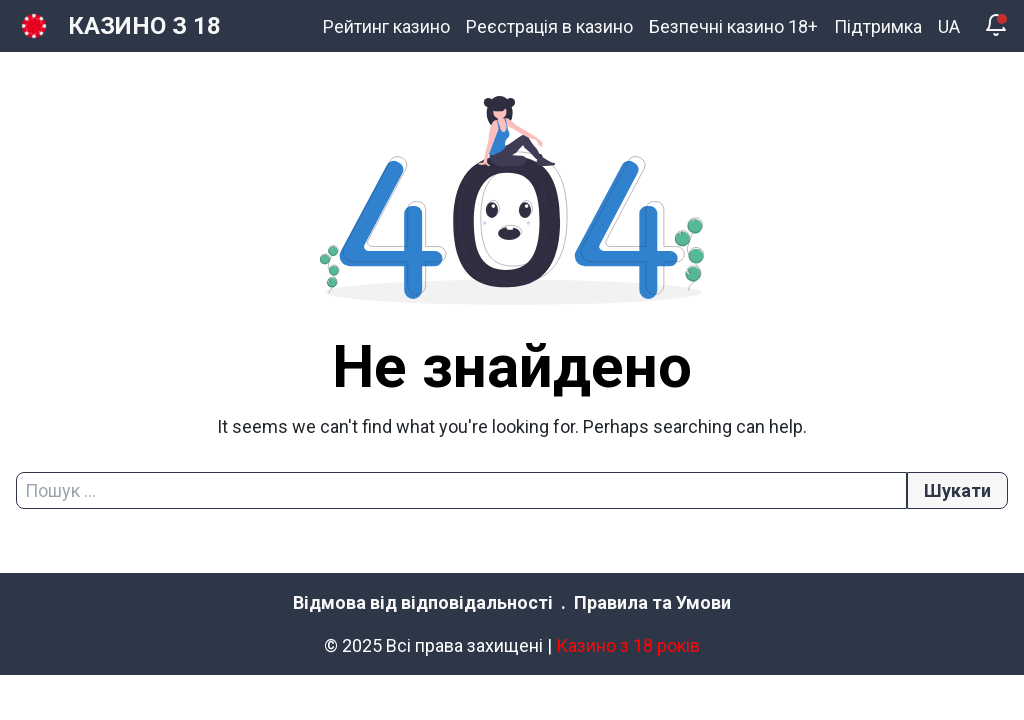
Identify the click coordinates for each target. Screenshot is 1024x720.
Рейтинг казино (386, 26)
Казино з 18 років (628, 645)
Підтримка (878, 26)
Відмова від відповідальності (423, 602)
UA (949, 26)
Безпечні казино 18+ (733, 26)
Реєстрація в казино (549, 26)
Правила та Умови (652, 602)
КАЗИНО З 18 (144, 26)
